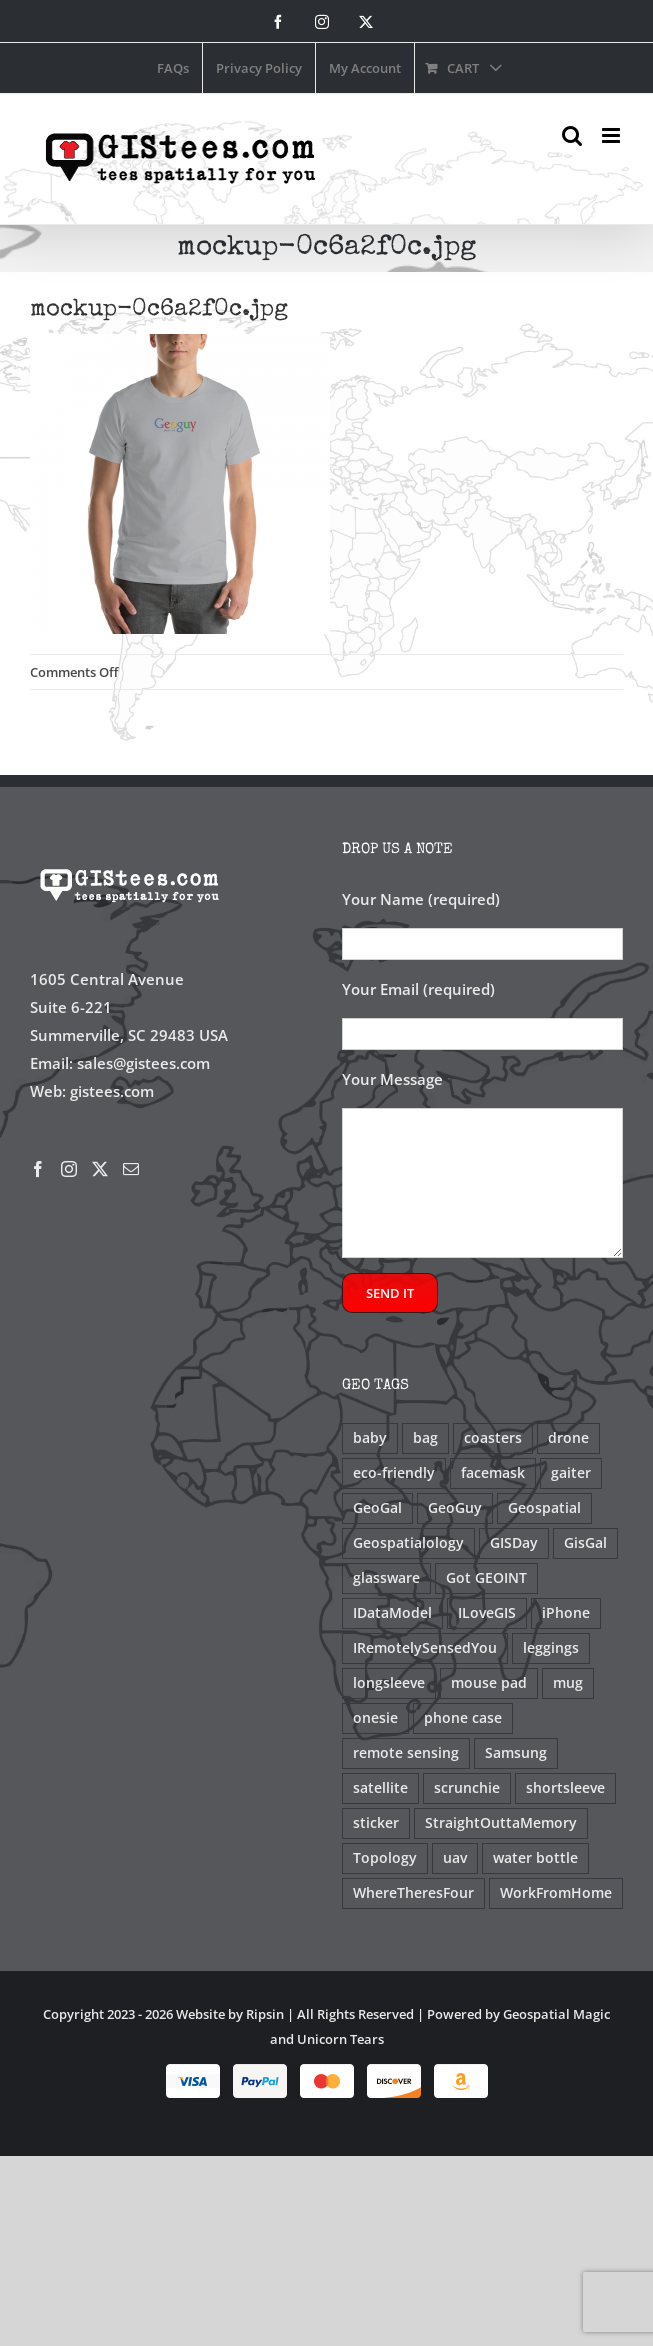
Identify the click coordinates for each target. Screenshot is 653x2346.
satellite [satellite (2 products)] (380, 1788)
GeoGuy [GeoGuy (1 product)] (455, 1508)
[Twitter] (100, 1169)
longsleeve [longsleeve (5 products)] (389, 1683)
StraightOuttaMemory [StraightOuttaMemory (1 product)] (501, 1823)
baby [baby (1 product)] (370, 1438)
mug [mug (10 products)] (568, 1683)
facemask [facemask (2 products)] (493, 1473)
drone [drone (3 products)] (568, 1438)
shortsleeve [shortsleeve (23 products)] (565, 1788)
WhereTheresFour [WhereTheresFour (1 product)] (413, 1893)
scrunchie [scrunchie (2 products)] (467, 1788)
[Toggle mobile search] (572, 135)
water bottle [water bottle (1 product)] (535, 1858)
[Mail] (131, 1169)
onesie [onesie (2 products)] (375, 1718)
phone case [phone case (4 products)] (463, 1718)
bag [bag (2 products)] (425, 1438)
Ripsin (265, 2014)
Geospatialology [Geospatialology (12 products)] (408, 1543)
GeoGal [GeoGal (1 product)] (377, 1508)
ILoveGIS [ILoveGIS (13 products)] (487, 1613)
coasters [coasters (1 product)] (493, 1438)
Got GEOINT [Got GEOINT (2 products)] (486, 1578)
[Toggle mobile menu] (612, 135)
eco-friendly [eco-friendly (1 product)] (394, 1473)
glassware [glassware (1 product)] (386, 1578)
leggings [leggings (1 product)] (551, 1648)
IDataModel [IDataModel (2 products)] (392, 1613)
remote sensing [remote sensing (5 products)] (406, 1753)
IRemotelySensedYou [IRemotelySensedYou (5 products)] (425, 1648)
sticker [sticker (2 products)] (376, 1823)
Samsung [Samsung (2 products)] (516, 1753)
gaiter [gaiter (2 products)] (571, 1473)
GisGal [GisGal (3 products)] (585, 1543)
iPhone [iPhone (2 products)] (566, 1613)
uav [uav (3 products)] (455, 1858)
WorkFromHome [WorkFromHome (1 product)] (556, 1893)
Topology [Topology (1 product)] (385, 1858)
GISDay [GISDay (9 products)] (514, 1543)
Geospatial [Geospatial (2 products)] (544, 1508)
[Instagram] (69, 1169)
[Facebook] (38, 1169)
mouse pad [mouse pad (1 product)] (489, 1683)
